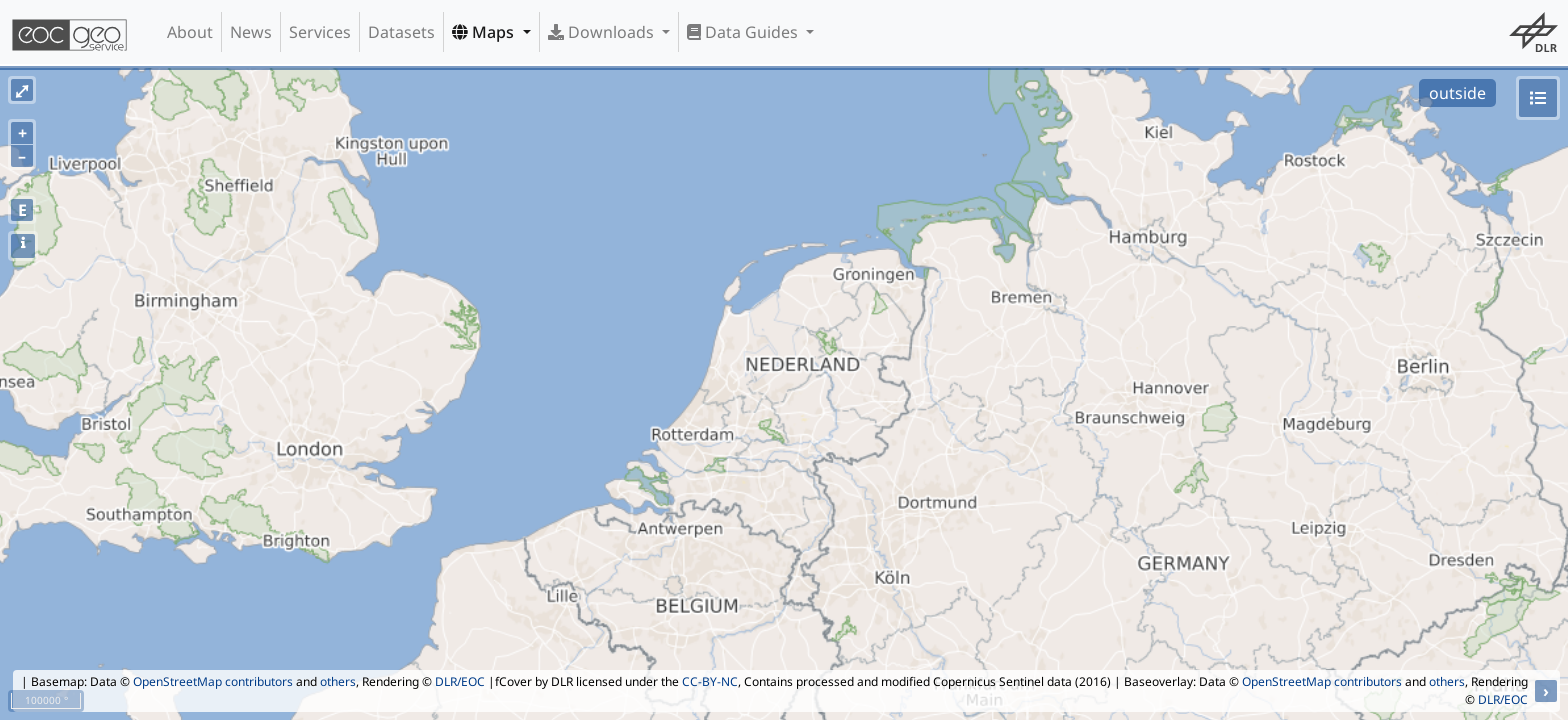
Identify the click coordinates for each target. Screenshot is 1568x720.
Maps (485, 32)
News (251, 32)
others (338, 681)
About (190, 32)
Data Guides (744, 32)
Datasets (401, 32)
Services (320, 32)
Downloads (603, 32)
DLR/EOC (460, 681)
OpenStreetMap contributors (213, 681)
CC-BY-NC (710, 681)
